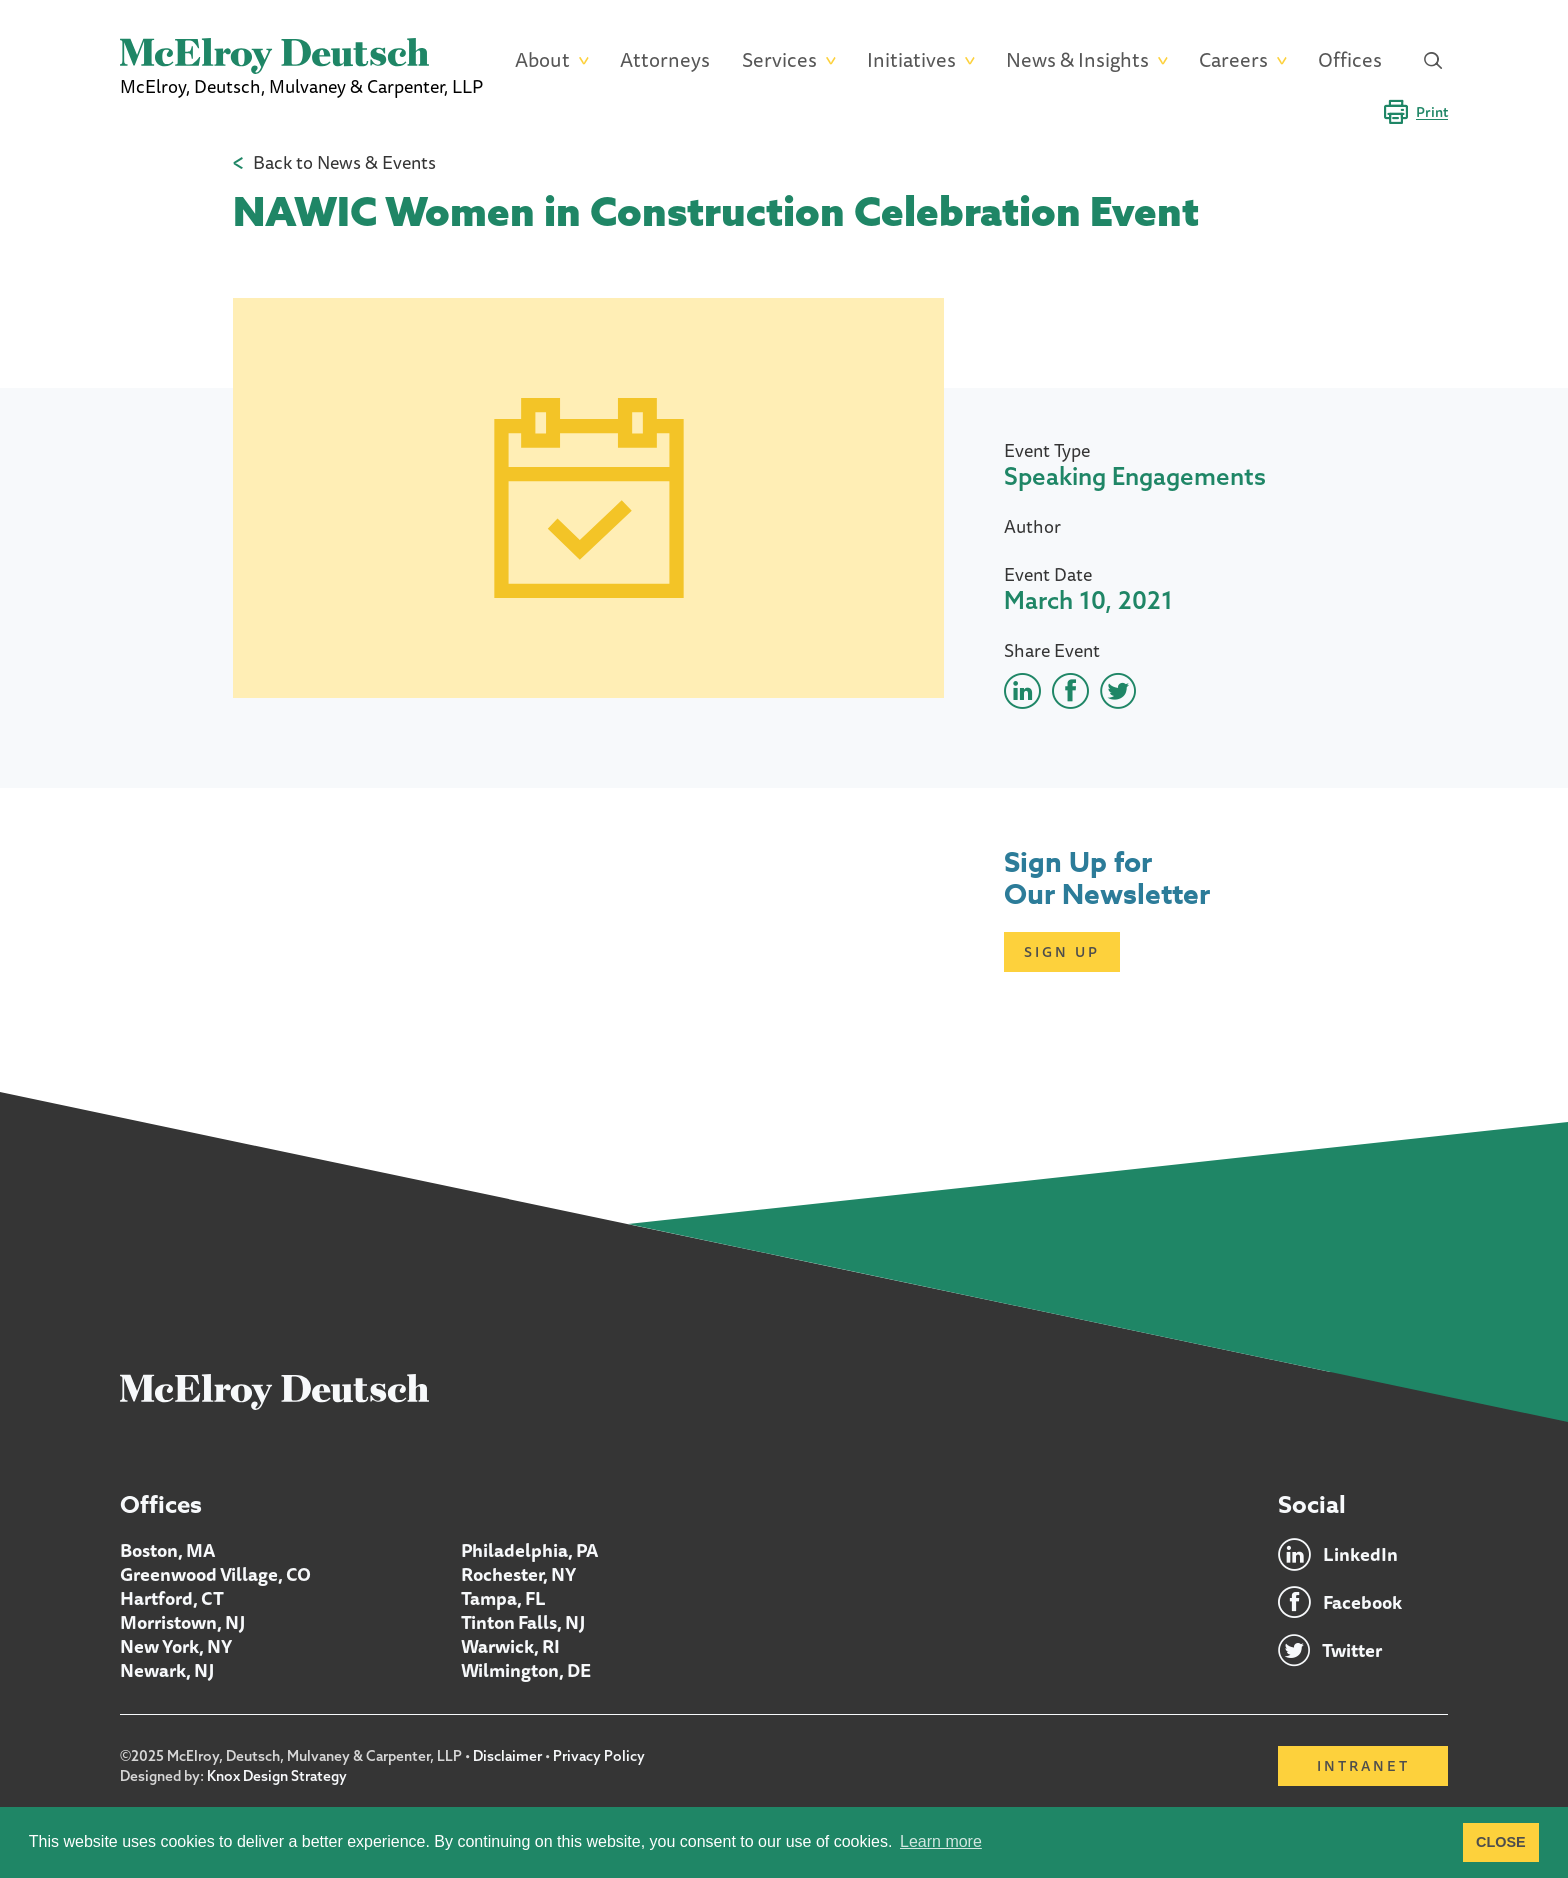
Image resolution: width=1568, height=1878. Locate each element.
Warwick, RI (510, 1646)
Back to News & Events (344, 162)
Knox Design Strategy (277, 1776)
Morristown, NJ (182, 1622)
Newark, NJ (167, 1670)
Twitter (1352, 1650)
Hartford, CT (172, 1598)
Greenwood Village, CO (215, 1574)
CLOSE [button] (1501, 1842)
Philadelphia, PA (529, 1550)
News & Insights (1077, 60)
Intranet (1363, 1766)
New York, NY (176, 1646)
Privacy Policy (599, 1756)
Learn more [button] (941, 1841)
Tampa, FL (503, 1598)
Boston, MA (167, 1550)
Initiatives (911, 60)
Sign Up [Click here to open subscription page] (1062, 952)
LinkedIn (1360, 1554)
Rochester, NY (518, 1574)
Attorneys (665, 60)
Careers (1233, 60)
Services (779, 60)
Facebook (1362, 1602)
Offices (1350, 60)
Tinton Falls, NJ (523, 1622)
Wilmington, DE (526, 1670)
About (542, 60)
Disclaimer (507, 1756)
